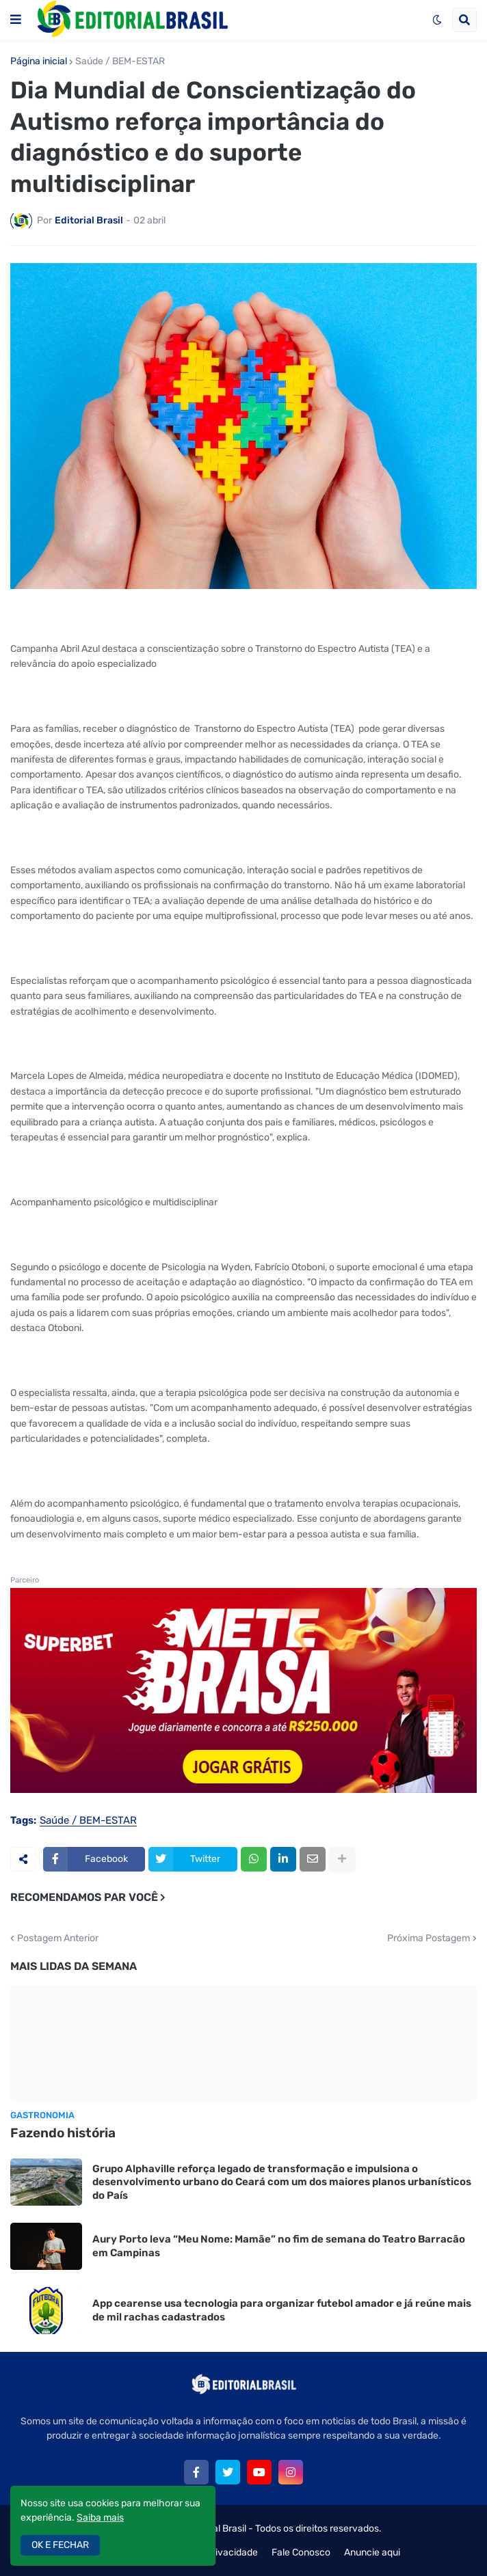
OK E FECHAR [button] (60, 2545)
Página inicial (38, 61)
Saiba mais (100, 2517)
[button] (15, 20)
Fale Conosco (301, 2552)
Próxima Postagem (428, 1938)
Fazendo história (63, 2133)
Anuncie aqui (372, 2552)
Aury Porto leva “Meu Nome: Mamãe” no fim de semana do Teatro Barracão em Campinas (278, 2246)
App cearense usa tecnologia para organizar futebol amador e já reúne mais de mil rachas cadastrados (281, 2310)
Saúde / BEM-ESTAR (120, 61)
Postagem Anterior (57, 1938)
